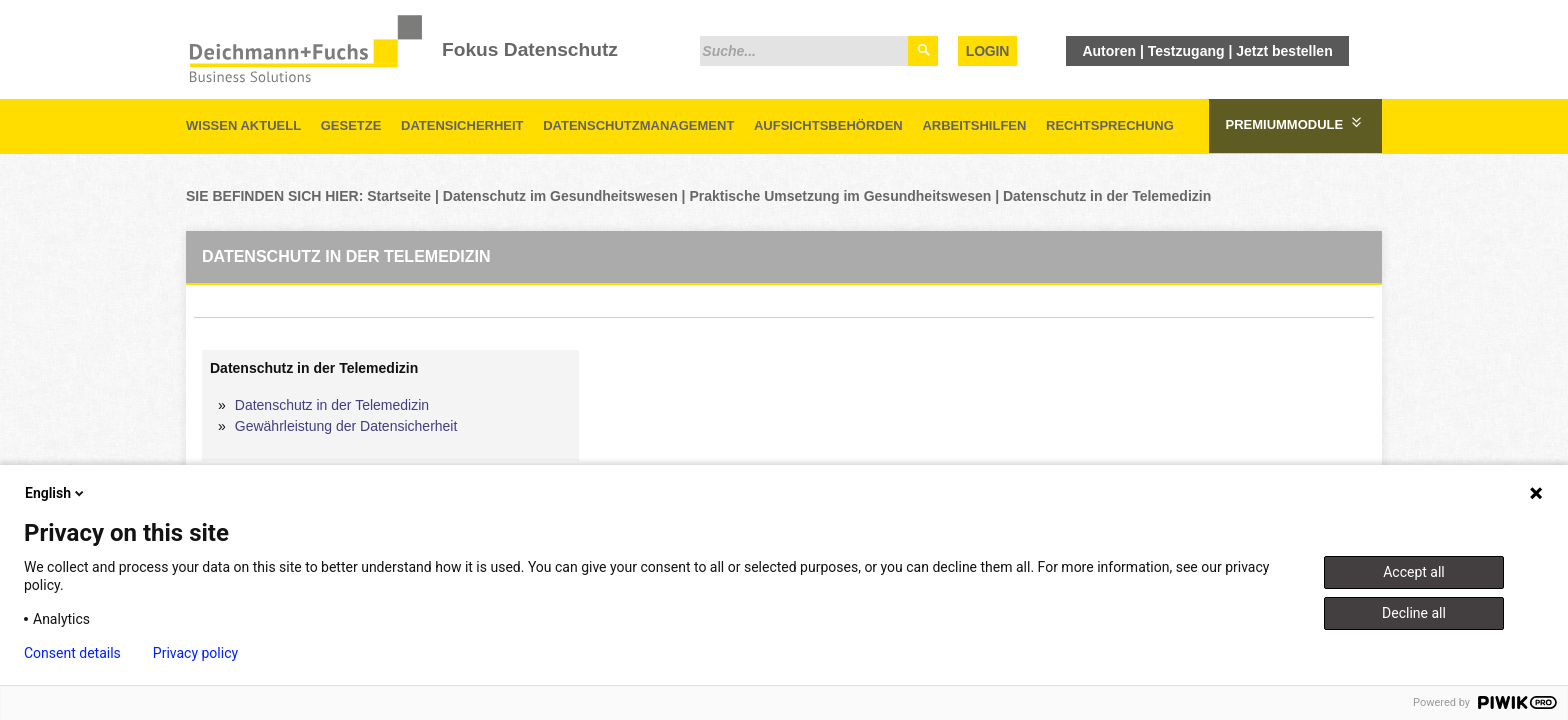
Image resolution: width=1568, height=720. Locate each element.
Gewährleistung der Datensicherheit (346, 426)
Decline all (1414, 613)
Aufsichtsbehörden (828, 125)
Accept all (1414, 572)
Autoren (1109, 51)
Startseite (399, 196)
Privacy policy (195, 653)
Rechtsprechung (1110, 125)
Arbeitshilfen (974, 125)
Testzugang (1186, 51)
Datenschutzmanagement (638, 125)
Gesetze (351, 125)
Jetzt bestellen (1284, 51)
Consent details (72, 653)
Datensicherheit (462, 125)
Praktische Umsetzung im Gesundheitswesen (840, 196)
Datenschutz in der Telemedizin (1107, 196)
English (56, 493)
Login (987, 51)
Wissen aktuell (243, 125)
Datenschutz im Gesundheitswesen (560, 196)
